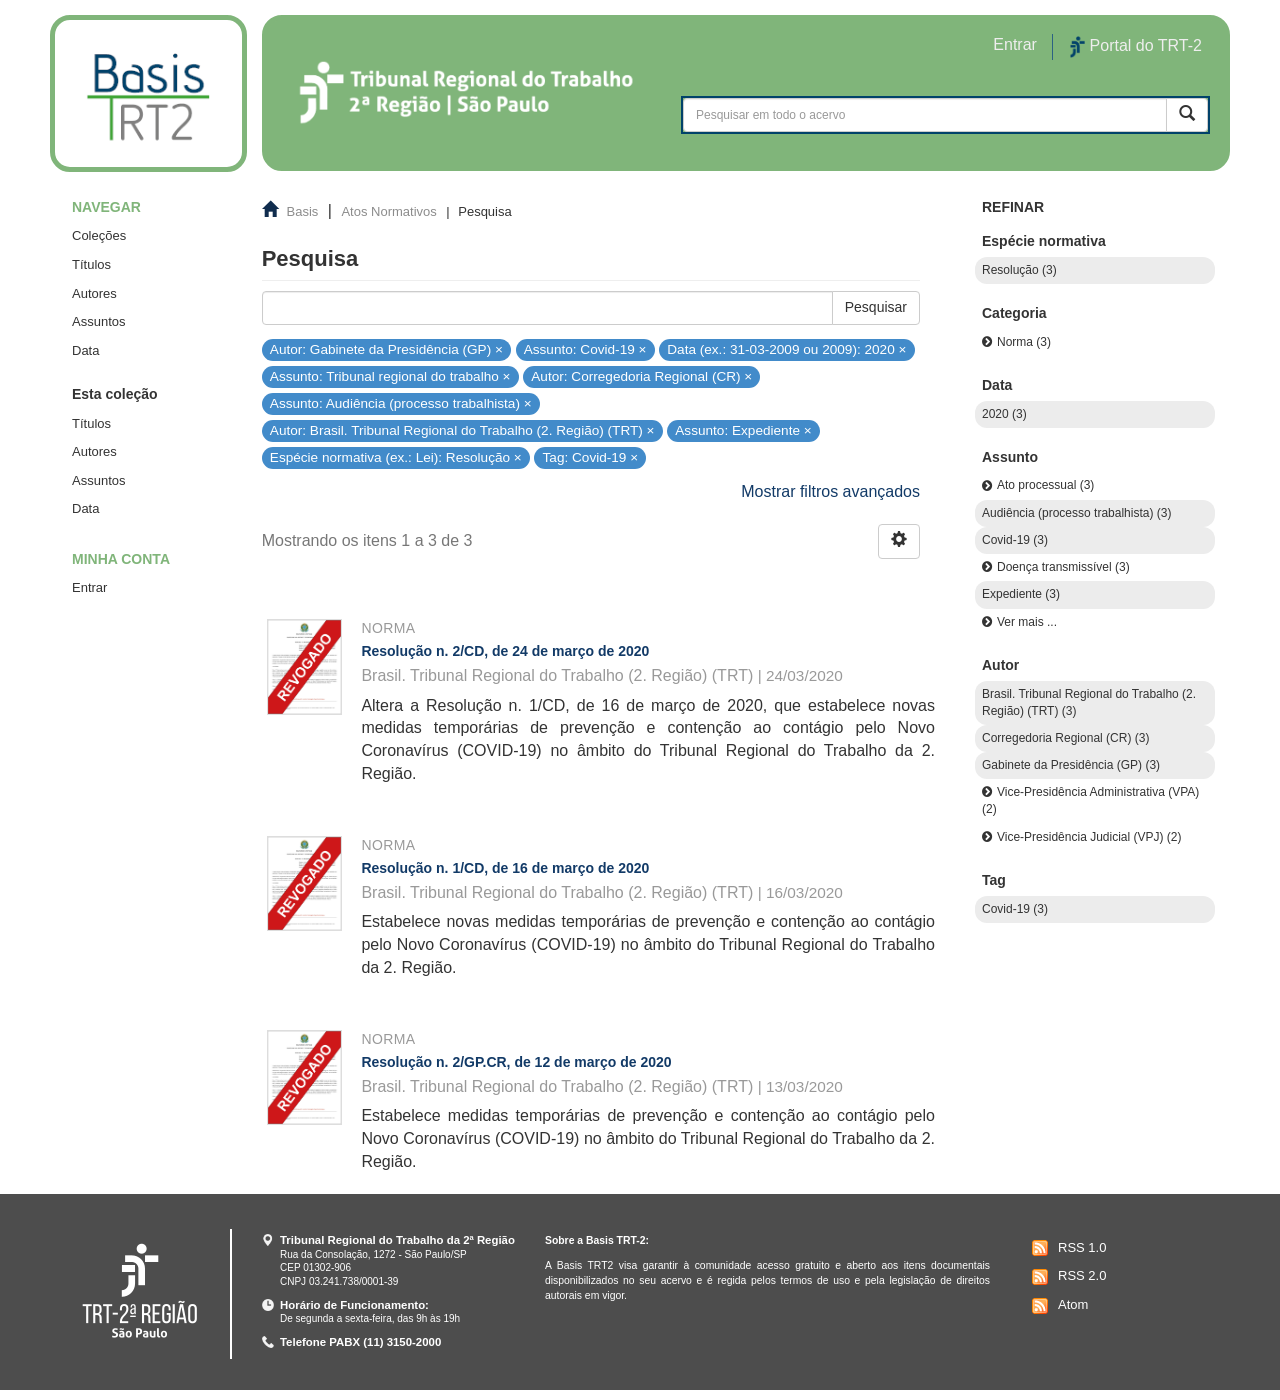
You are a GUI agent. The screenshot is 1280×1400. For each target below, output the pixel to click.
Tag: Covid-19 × (591, 457)
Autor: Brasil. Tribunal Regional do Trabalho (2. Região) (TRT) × (462, 430)
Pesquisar (876, 307)
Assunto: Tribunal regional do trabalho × (390, 376)
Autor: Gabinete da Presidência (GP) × (386, 348)
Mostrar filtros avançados (830, 491)
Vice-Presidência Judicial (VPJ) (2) (1089, 837)
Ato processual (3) (1045, 485)
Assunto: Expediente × (743, 430)
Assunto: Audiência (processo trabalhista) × (401, 403)
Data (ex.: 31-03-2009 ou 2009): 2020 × (786, 348)
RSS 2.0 (1066, 1277)
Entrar (89, 587)
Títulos (91, 264)
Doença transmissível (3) (1063, 567)
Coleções (99, 235)
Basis (303, 211)
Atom (1057, 1306)
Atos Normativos (388, 211)
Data (85, 350)
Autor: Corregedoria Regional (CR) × (641, 376)
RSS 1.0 (1066, 1248)
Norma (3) (1024, 342)
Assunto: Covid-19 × (585, 348)
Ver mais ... (1027, 622)
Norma (388, 628)
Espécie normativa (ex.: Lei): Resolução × (396, 457)
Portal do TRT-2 (1136, 47)
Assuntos (98, 321)
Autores (94, 293)
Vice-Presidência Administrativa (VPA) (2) (1090, 800)
